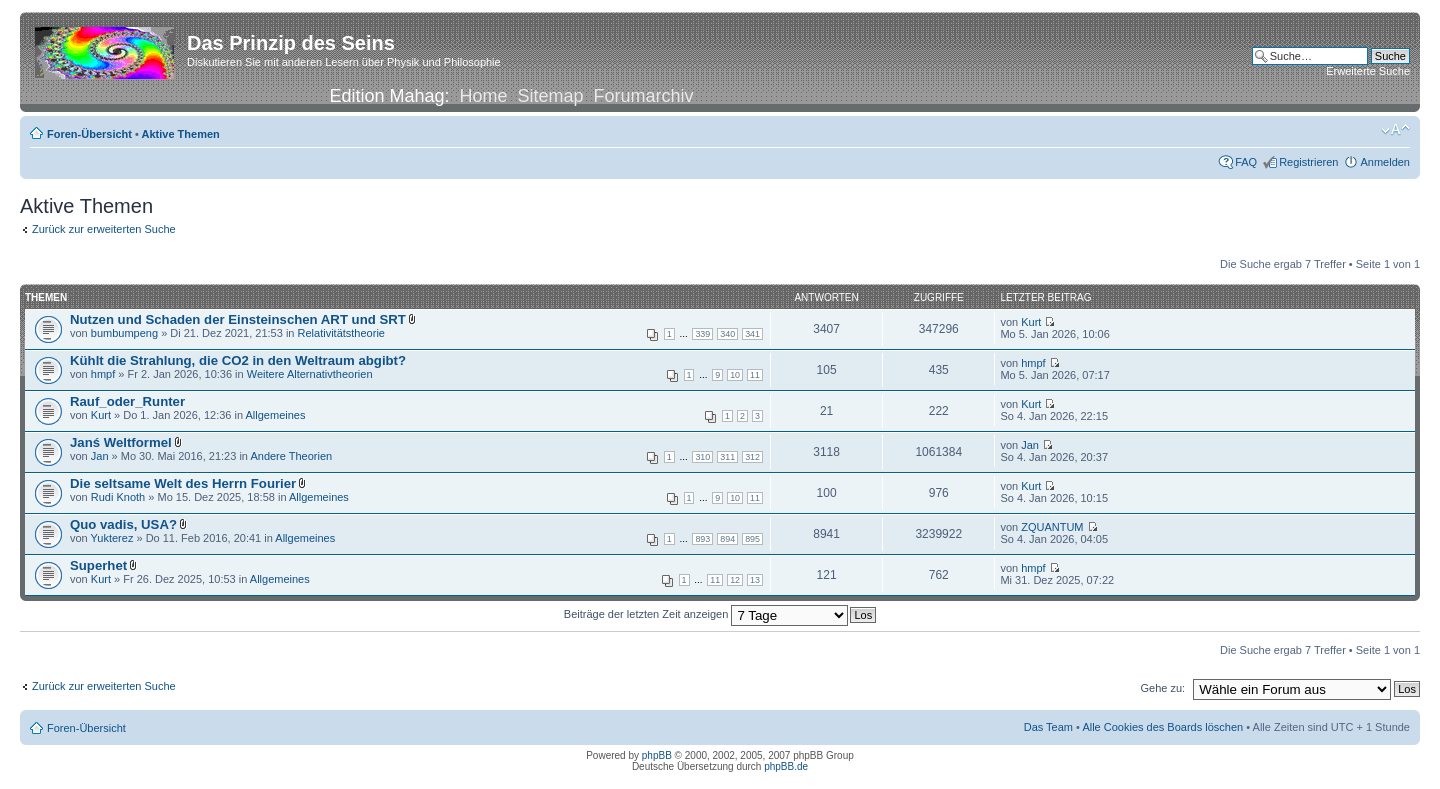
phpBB (657, 755)
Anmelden (1385, 162)
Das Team (1048, 727)
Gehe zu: (1162, 688)
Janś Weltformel (121, 442)
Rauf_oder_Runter (127, 401)
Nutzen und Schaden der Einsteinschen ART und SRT (238, 319)
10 (735, 375)
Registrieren (1308, 162)
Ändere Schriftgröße (1395, 130)
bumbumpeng (124, 333)
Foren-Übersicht (89, 134)
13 (755, 580)
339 (702, 334)
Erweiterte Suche (1368, 71)
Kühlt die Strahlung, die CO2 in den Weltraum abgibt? (238, 360)
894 (727, 539)
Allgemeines (276, 415)
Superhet (98, 565)
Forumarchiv (644, 96)
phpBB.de (786, 766)
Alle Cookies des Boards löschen (1162, 727)
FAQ (1246, 162)
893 (702, 539)
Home (483, 96)
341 (752, 334)
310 (702, 457)
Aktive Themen (181, 134)
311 (727, 457)
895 (752, 539)
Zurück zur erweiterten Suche (104, 229)
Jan (100, 456)
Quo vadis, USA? (123, 524)
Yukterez (112, 538)
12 (735, 580)
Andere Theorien (291, 456)
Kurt (1031, 322)
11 (755, 375)
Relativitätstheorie (341, 333)
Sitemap (551, 96)
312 (752, 457)
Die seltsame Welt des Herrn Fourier (183, 483)
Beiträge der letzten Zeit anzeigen (706, 614)
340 (727, 334)
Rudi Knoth (118, 497)
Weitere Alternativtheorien (310, 374)
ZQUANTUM (1052, 527)
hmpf (103, 374)
